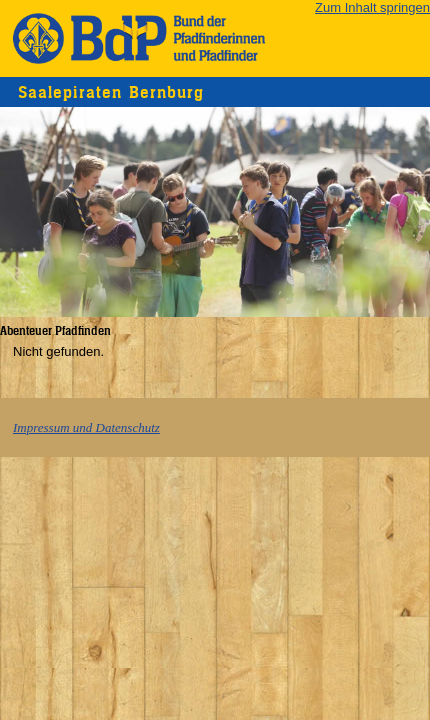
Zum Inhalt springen (372, 7)
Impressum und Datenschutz (86, 427)
